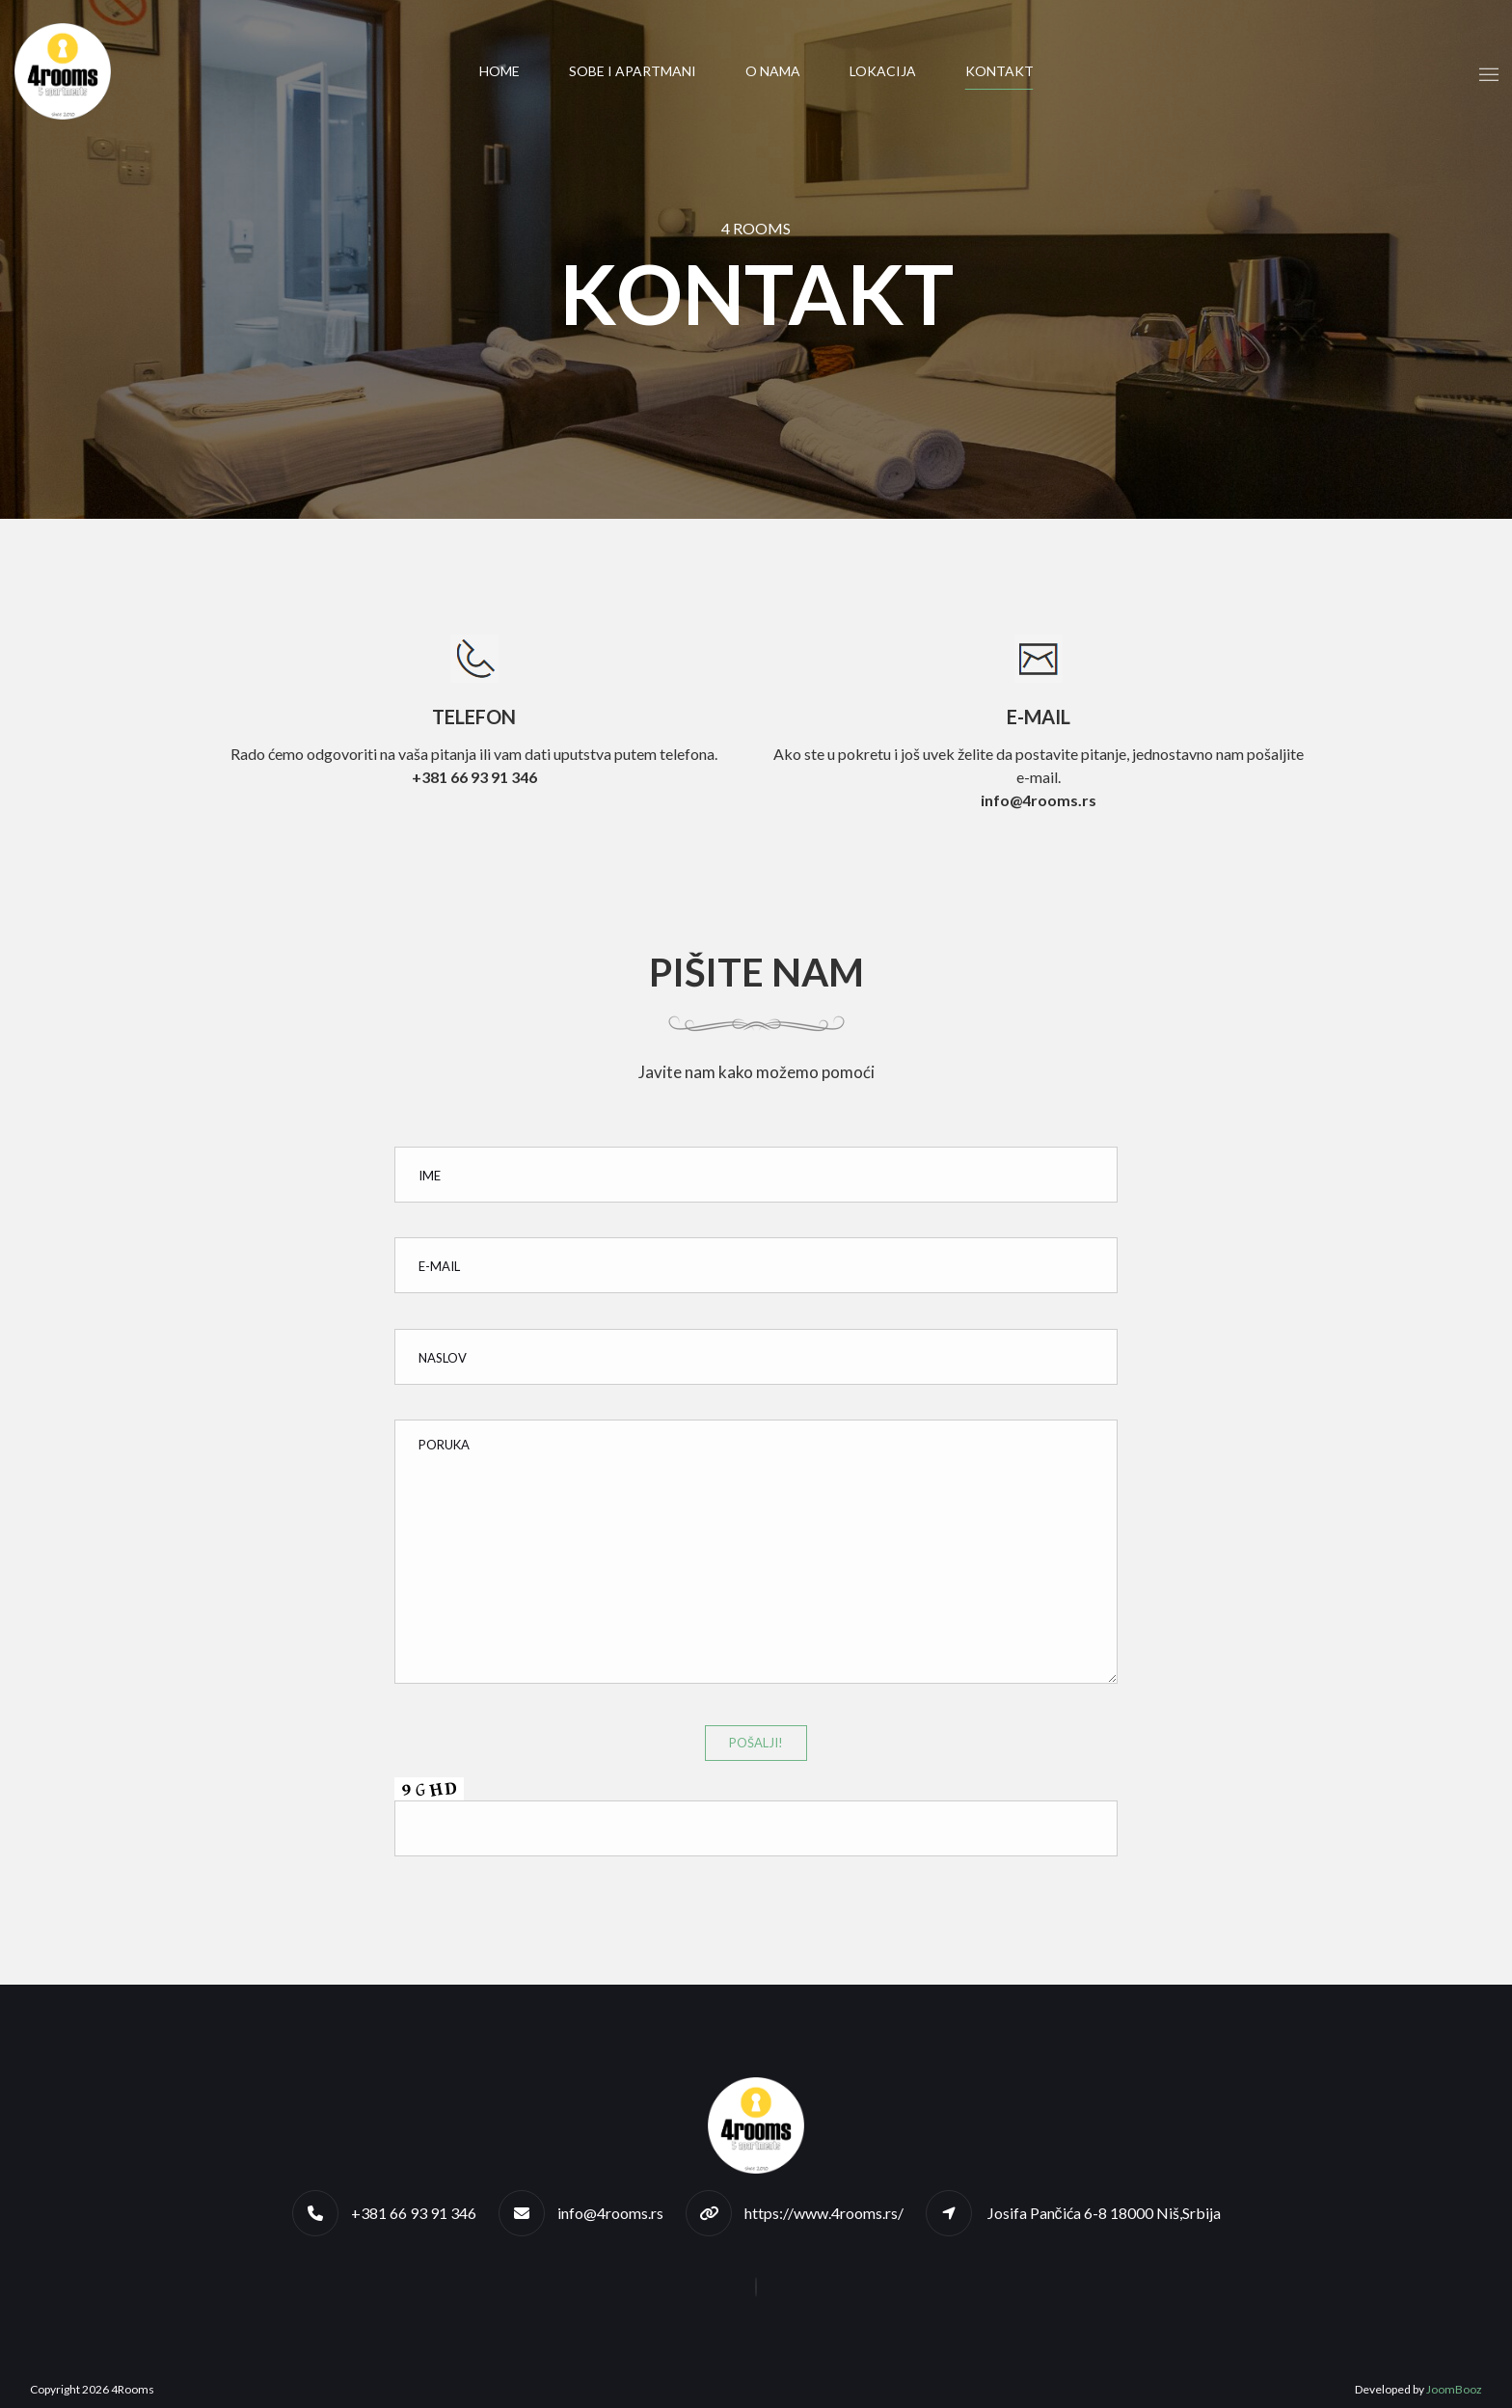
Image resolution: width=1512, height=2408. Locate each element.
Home (499, 71)
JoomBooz (1454, 2389)
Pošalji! (756, 1742)
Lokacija (883, 71)
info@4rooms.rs (610, 2213)
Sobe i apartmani (632, 71)
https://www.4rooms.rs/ (824, 2213)
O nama (772, 71)
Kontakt (999, 71)
